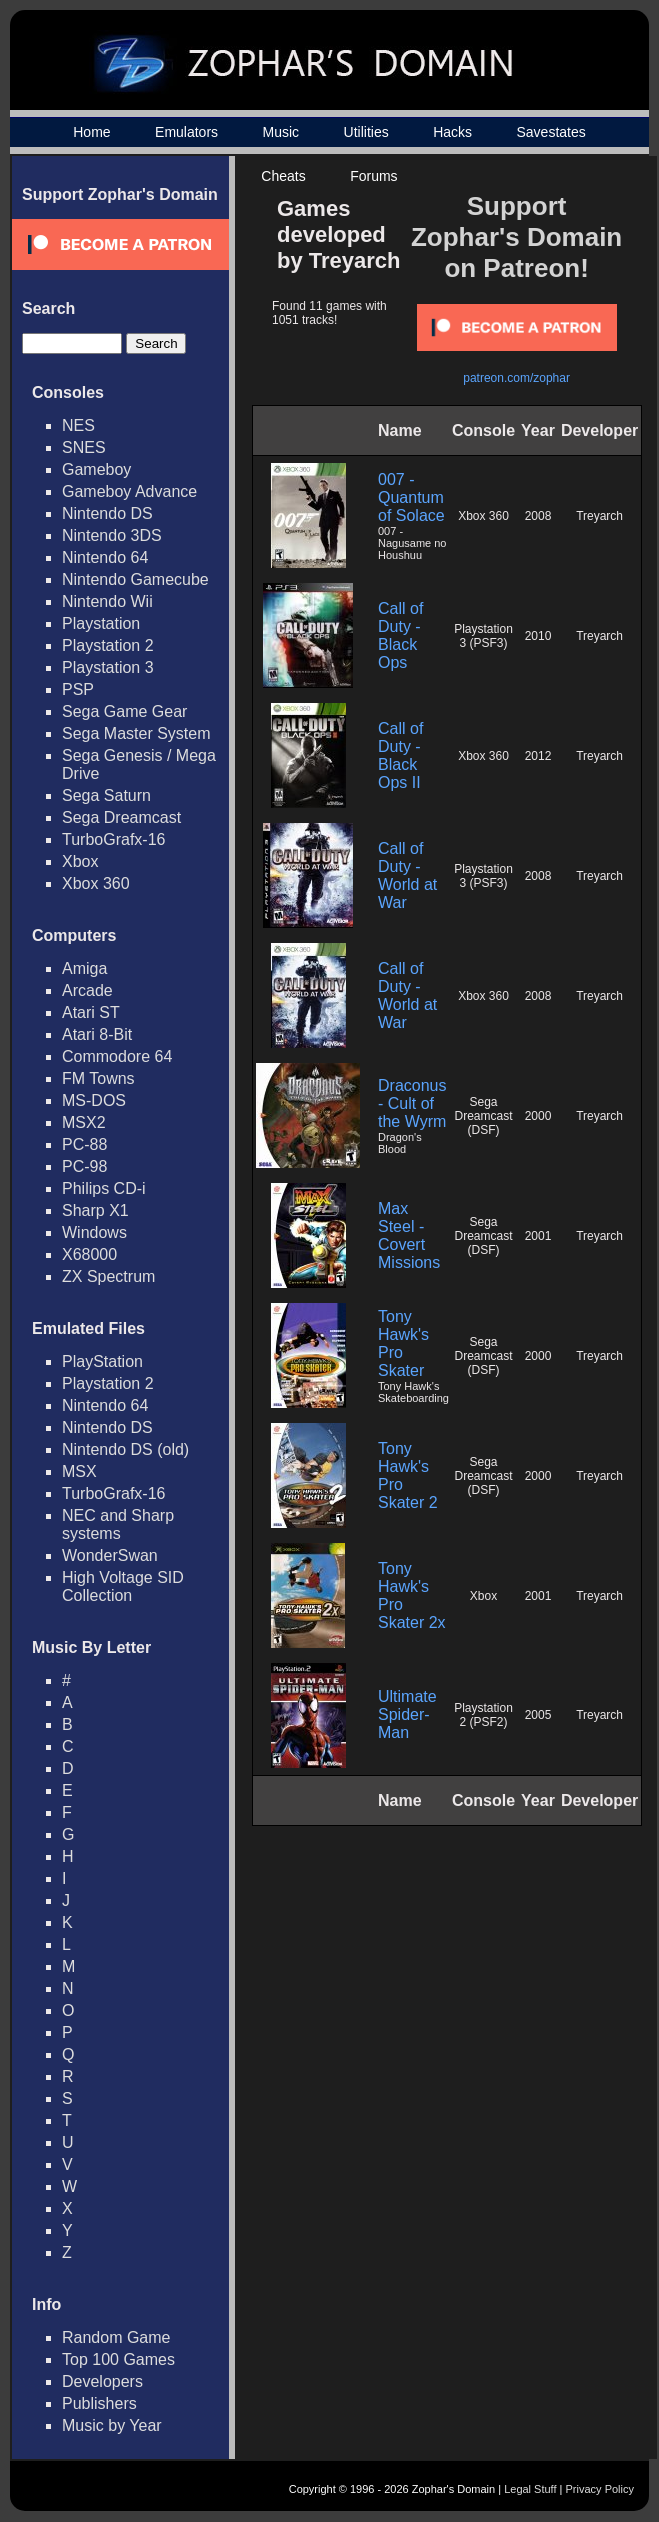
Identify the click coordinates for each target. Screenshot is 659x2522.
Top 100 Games (118, 2359)
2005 (538, 1715)
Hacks (452, 132)
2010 (538, 636)
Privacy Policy (600, 2489)
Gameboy (96, 469)
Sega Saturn (106, 795)
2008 (538, 516)
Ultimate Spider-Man (407, 1714)
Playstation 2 (108, 645)
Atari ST (91, 1012)
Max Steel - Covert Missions (409, 1235)
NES (78, 425)
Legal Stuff (530, 2489)
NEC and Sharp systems (118, 1524)
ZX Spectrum (108, 1276)
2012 (538, 756)
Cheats (283, 176)
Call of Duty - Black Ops (400, 635)
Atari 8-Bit (97, 1034)
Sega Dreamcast (121, 817)
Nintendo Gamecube (135, 579)
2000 (538, 1116)
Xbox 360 (96, 883)
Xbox (80, 861)
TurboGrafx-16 (113, 839)
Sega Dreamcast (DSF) (484, 1116)
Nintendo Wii (107, 601)
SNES (84, 447)
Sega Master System (136, 733)
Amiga (84, 968)
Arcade (87, 990)
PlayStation (102, 1361)
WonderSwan (110, 1555)
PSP (78, 689)
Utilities (366, 132)
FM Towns (98, 1078)
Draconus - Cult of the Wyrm (412, 1103)
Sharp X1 (95, 1210)
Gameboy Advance (129, 491)
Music (281, 132)
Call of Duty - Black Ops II (400, 755)
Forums (373, 176)
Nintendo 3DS (112, 535)
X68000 (89, 1254)
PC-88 (84, 1144)
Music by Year (112, 2425)
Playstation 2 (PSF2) (483, 1715)
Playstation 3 (108, 667)
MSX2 (84, 1122)
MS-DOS (94, 1100)
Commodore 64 (117, 1056)
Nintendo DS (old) (125, 1449)
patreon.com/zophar (516, 378)
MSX (79, 1471)
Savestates (550, 132)
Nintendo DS (107, 513)
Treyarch (599, 516)
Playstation (101, 623)
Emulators (186, 132)
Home (91, 132)
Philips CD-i (104, 1188)
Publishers (99, 2403)
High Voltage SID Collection (123, 1586)
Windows (94, 1232)
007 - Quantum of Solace (411, 497)
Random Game (116, 2337)
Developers (102, 2381)
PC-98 (84, 1166)
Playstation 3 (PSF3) (483, 636)
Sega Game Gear (124, 711)
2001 (538, 1236)
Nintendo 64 (105, 557)
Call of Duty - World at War (407, 875)
